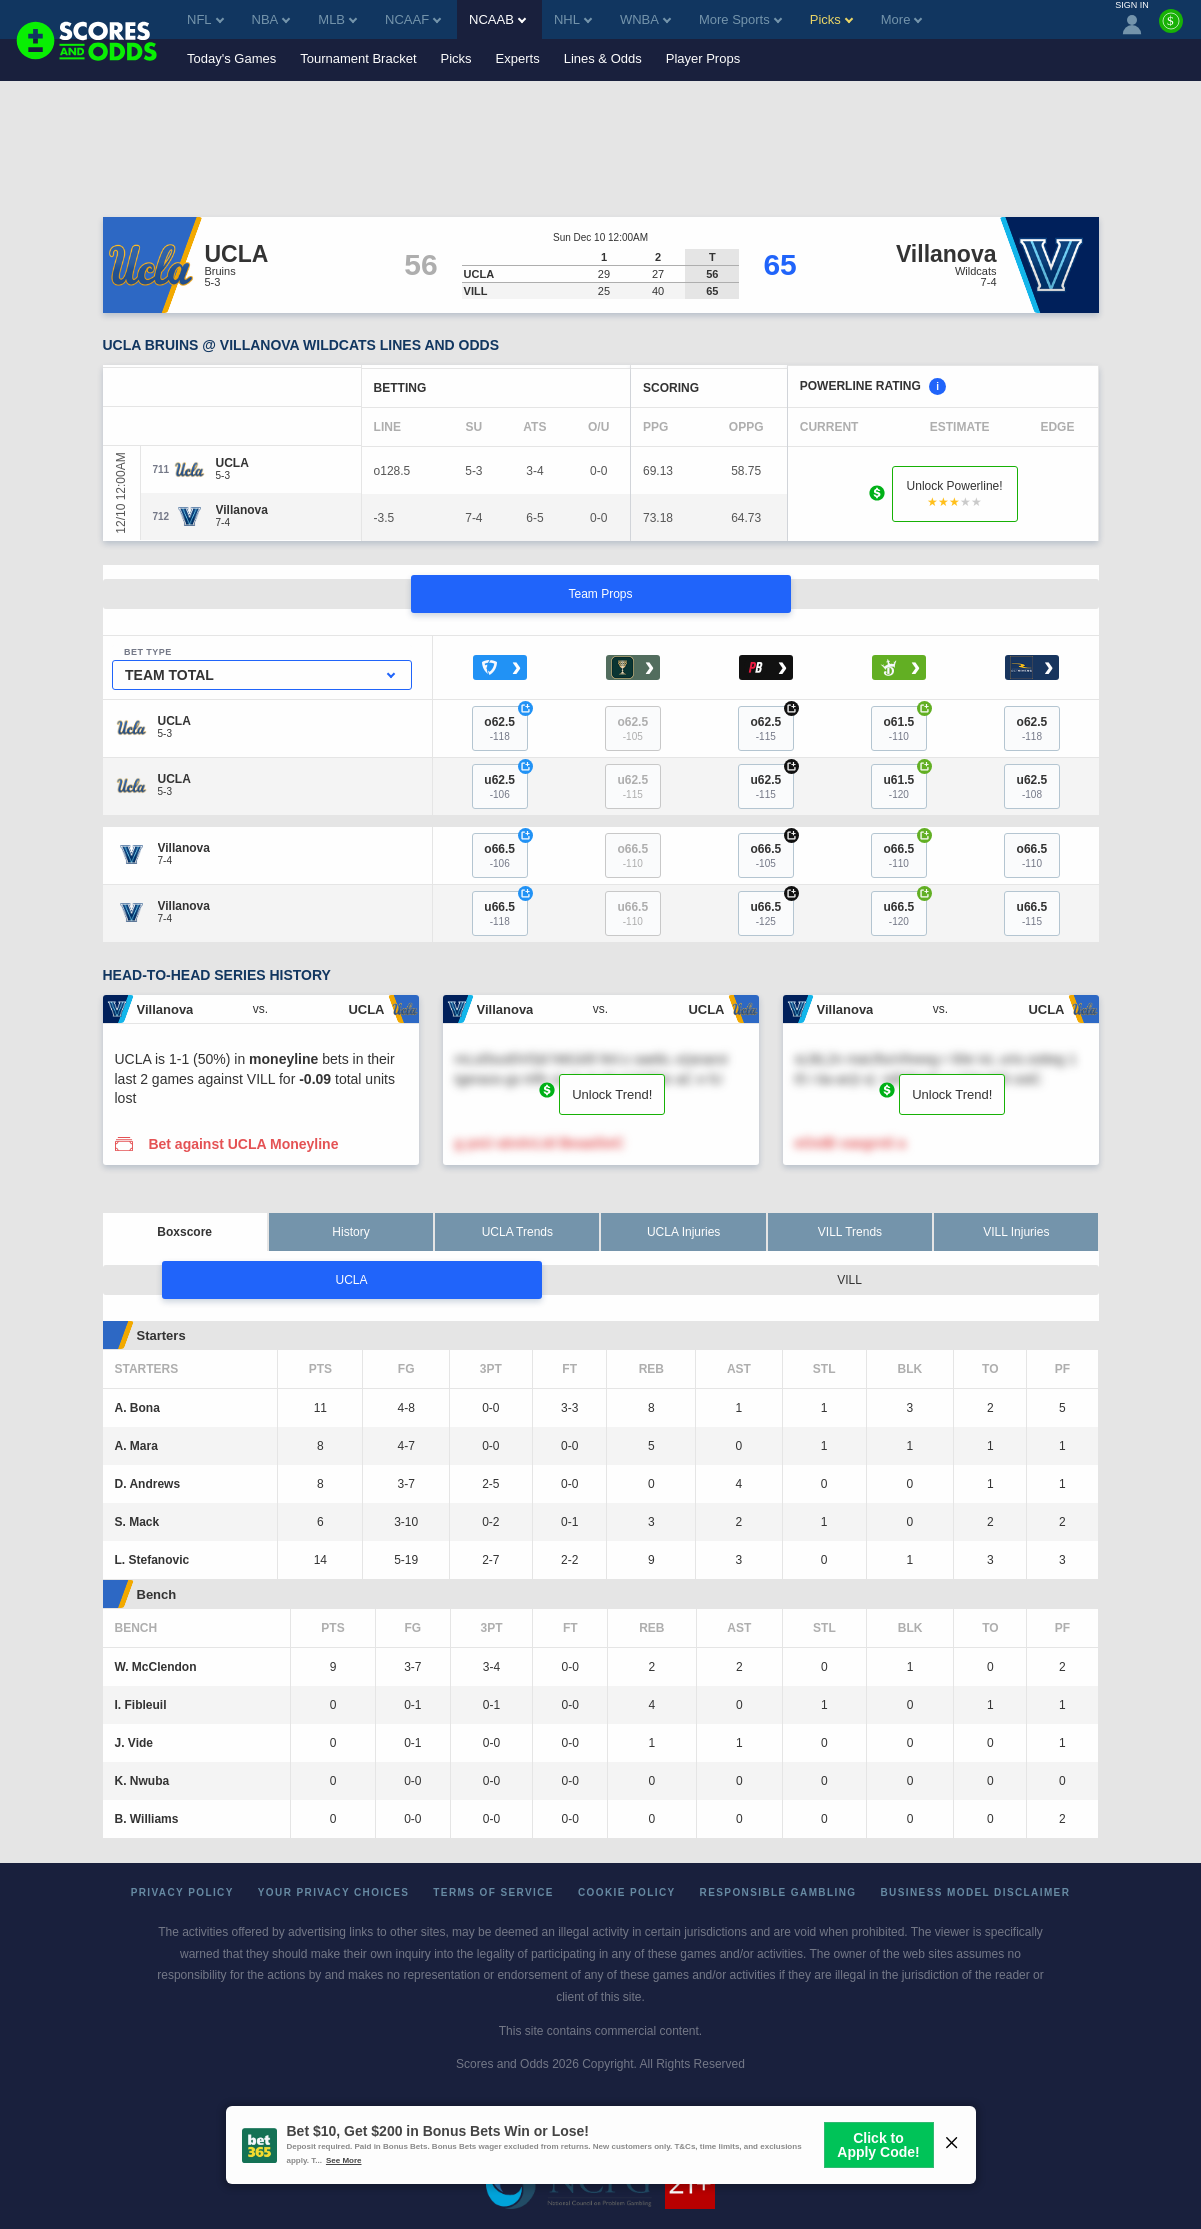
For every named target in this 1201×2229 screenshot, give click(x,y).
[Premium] (1171, 29)
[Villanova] (242, 510)
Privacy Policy (182, 1892)
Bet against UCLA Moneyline (243, 1144)
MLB (337, 19)
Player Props (703, 58)
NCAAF (413, 19)
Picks (456, 58)
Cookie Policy (627, 1892)
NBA (271, 19)
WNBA (645, 19)
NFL (205, 19)
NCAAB (497, 19)
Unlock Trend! (612, 1094)
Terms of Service (493, 1892)
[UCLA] (232, 463)
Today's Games (231, 58)
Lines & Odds (603, 58)
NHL (573, 19)
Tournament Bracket (358, 58)
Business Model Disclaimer (975, 1892)
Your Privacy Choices (334, 1892)
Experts (518, 58)
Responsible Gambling (778, 1892)
